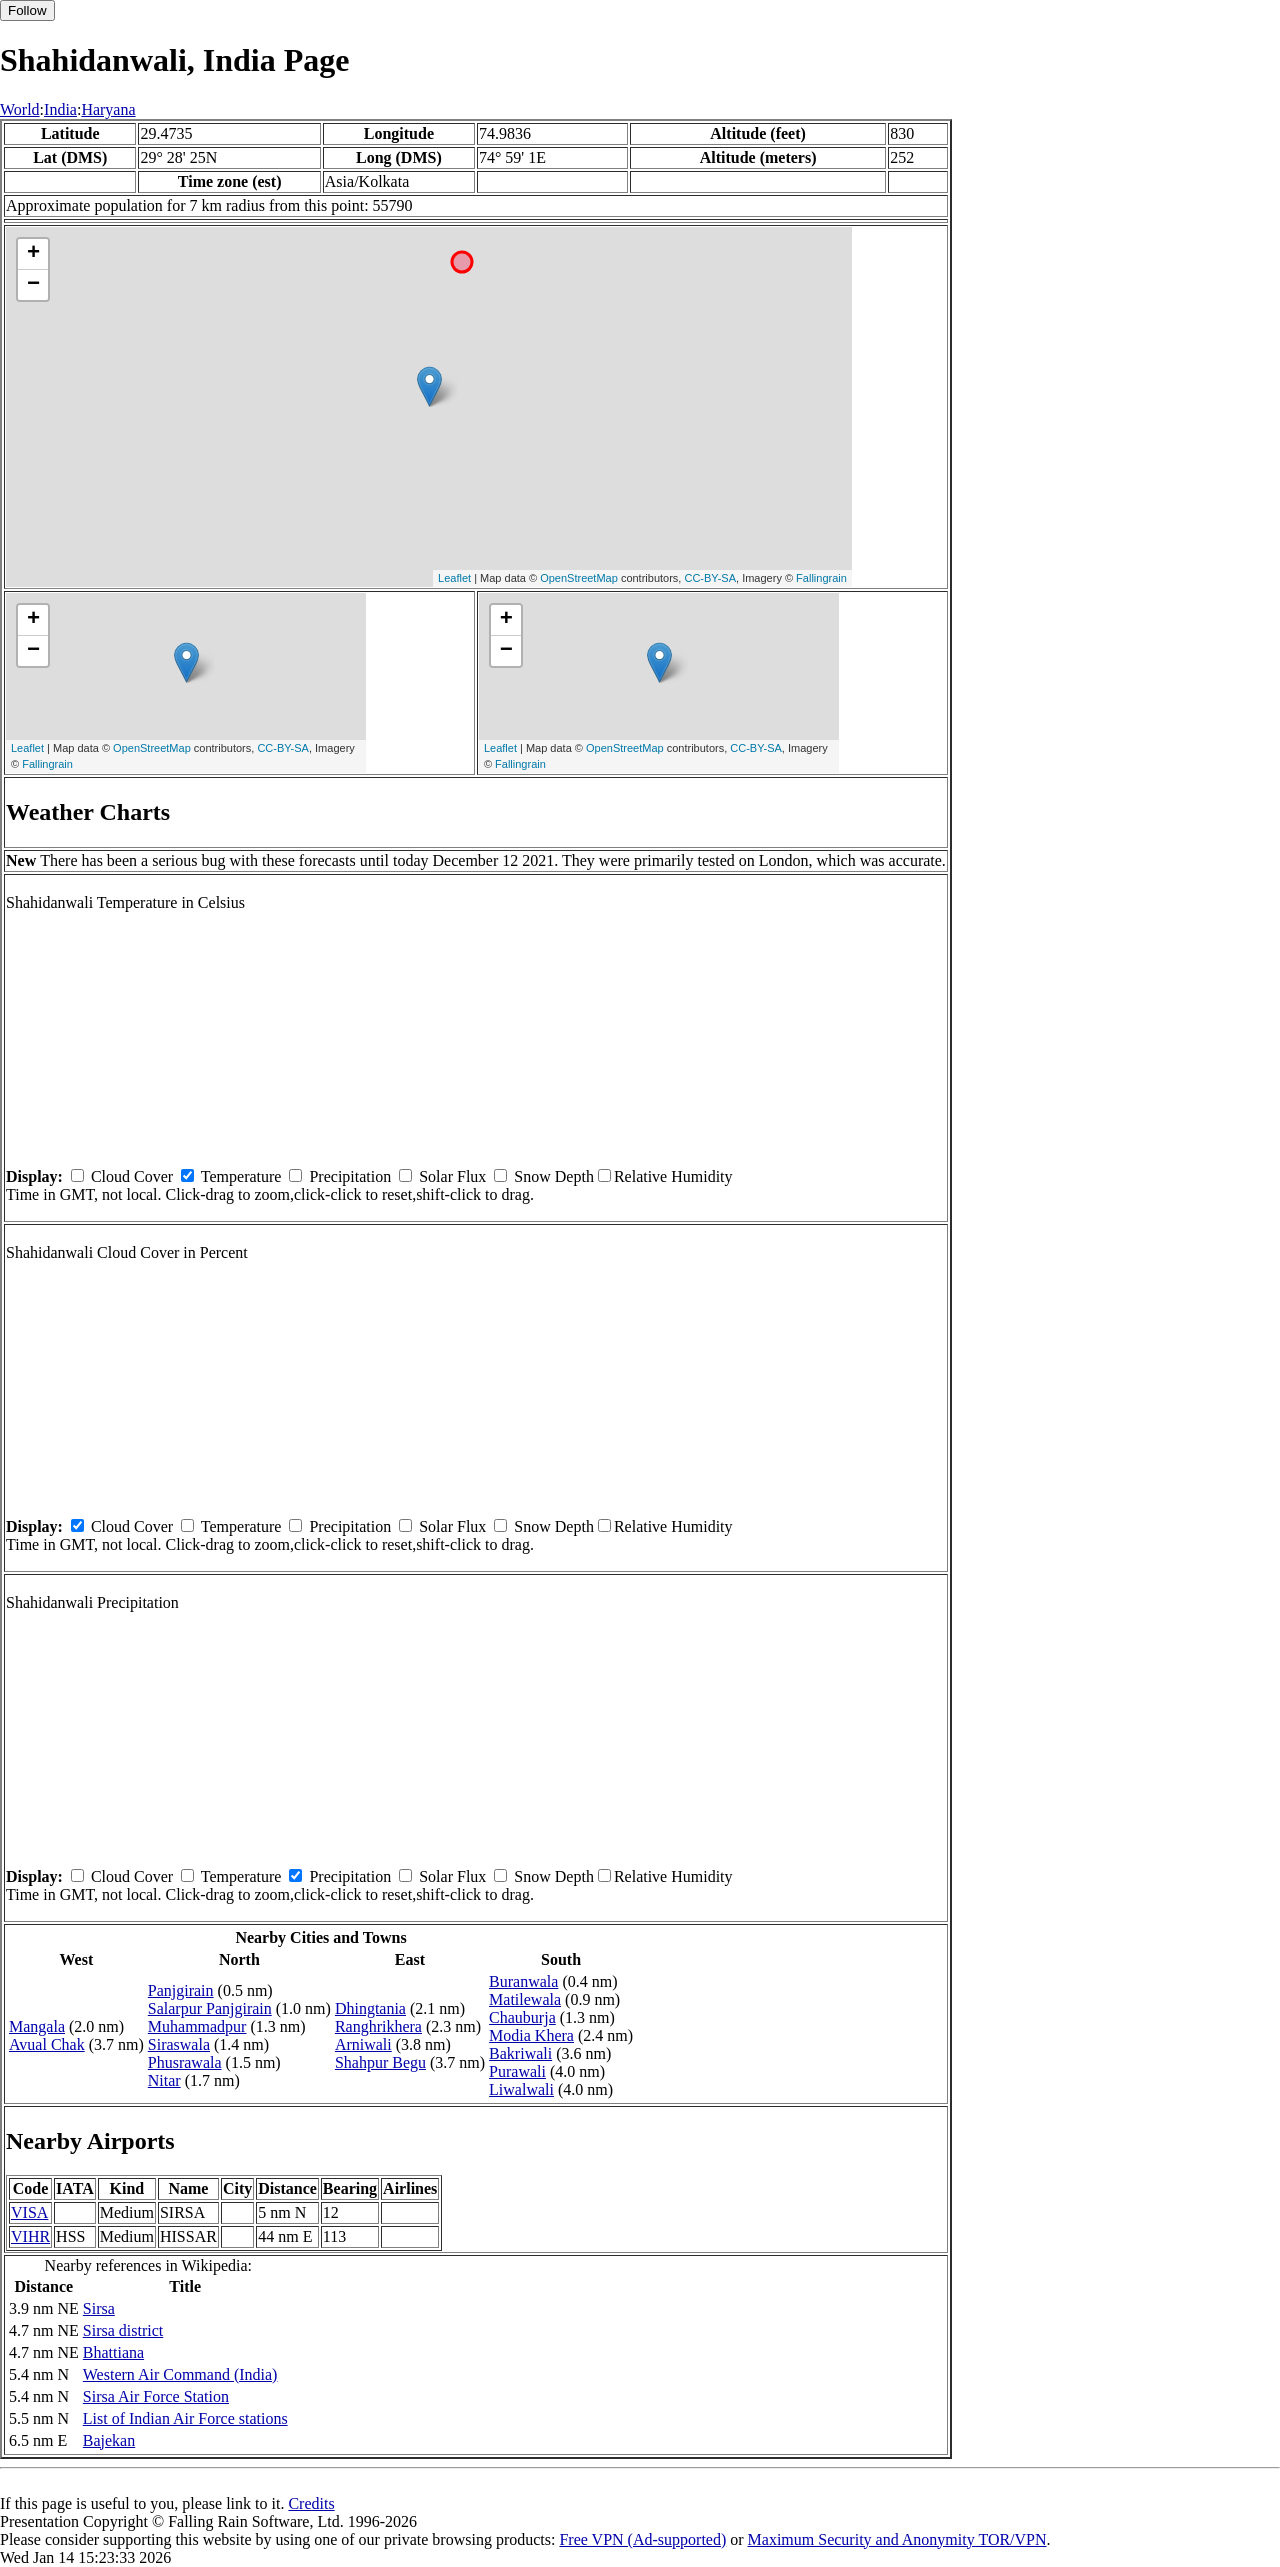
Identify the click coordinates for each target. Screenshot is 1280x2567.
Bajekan (109, 2440)
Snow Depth (554, 1176)
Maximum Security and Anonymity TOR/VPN (897, 2539)
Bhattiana (113, 2352)
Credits (311, 2503)
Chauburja (522, 2017)
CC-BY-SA (710, 578)
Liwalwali (521, 2089)
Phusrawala (185, 2062)
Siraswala (179, 2044)
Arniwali (363, 2044)
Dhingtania (370, 2008)
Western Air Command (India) (180, 2374)
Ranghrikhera (378, 2026)
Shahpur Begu (380, 2062)
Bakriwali (520, 2053)
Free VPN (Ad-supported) (642, 2539)
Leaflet (454, 578)
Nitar (164, 2080)
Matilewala (525, 1999)
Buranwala (523, 1981)
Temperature (241, 1176)
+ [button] (33, 254)
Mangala (37, 2026)
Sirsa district (123, 2330)
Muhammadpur (197, 2026)
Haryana (108, 109)
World (20, 109)
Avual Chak (47, 2044)
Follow (27, 10)
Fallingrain (821, 578)
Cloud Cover (132, 1176)
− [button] (33, 285)
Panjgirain (181, 1990)
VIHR (30, 2236)
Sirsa (99, 2308)
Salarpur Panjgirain (210, 2008)
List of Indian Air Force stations (185, 2418)
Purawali (517, 2071)
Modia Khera (531, 2035)
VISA (29, 2212)
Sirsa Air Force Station (156, 2396)
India (60, 109)
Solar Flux (452, 1176)
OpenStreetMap (579, 578)
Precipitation (350, 1176)
